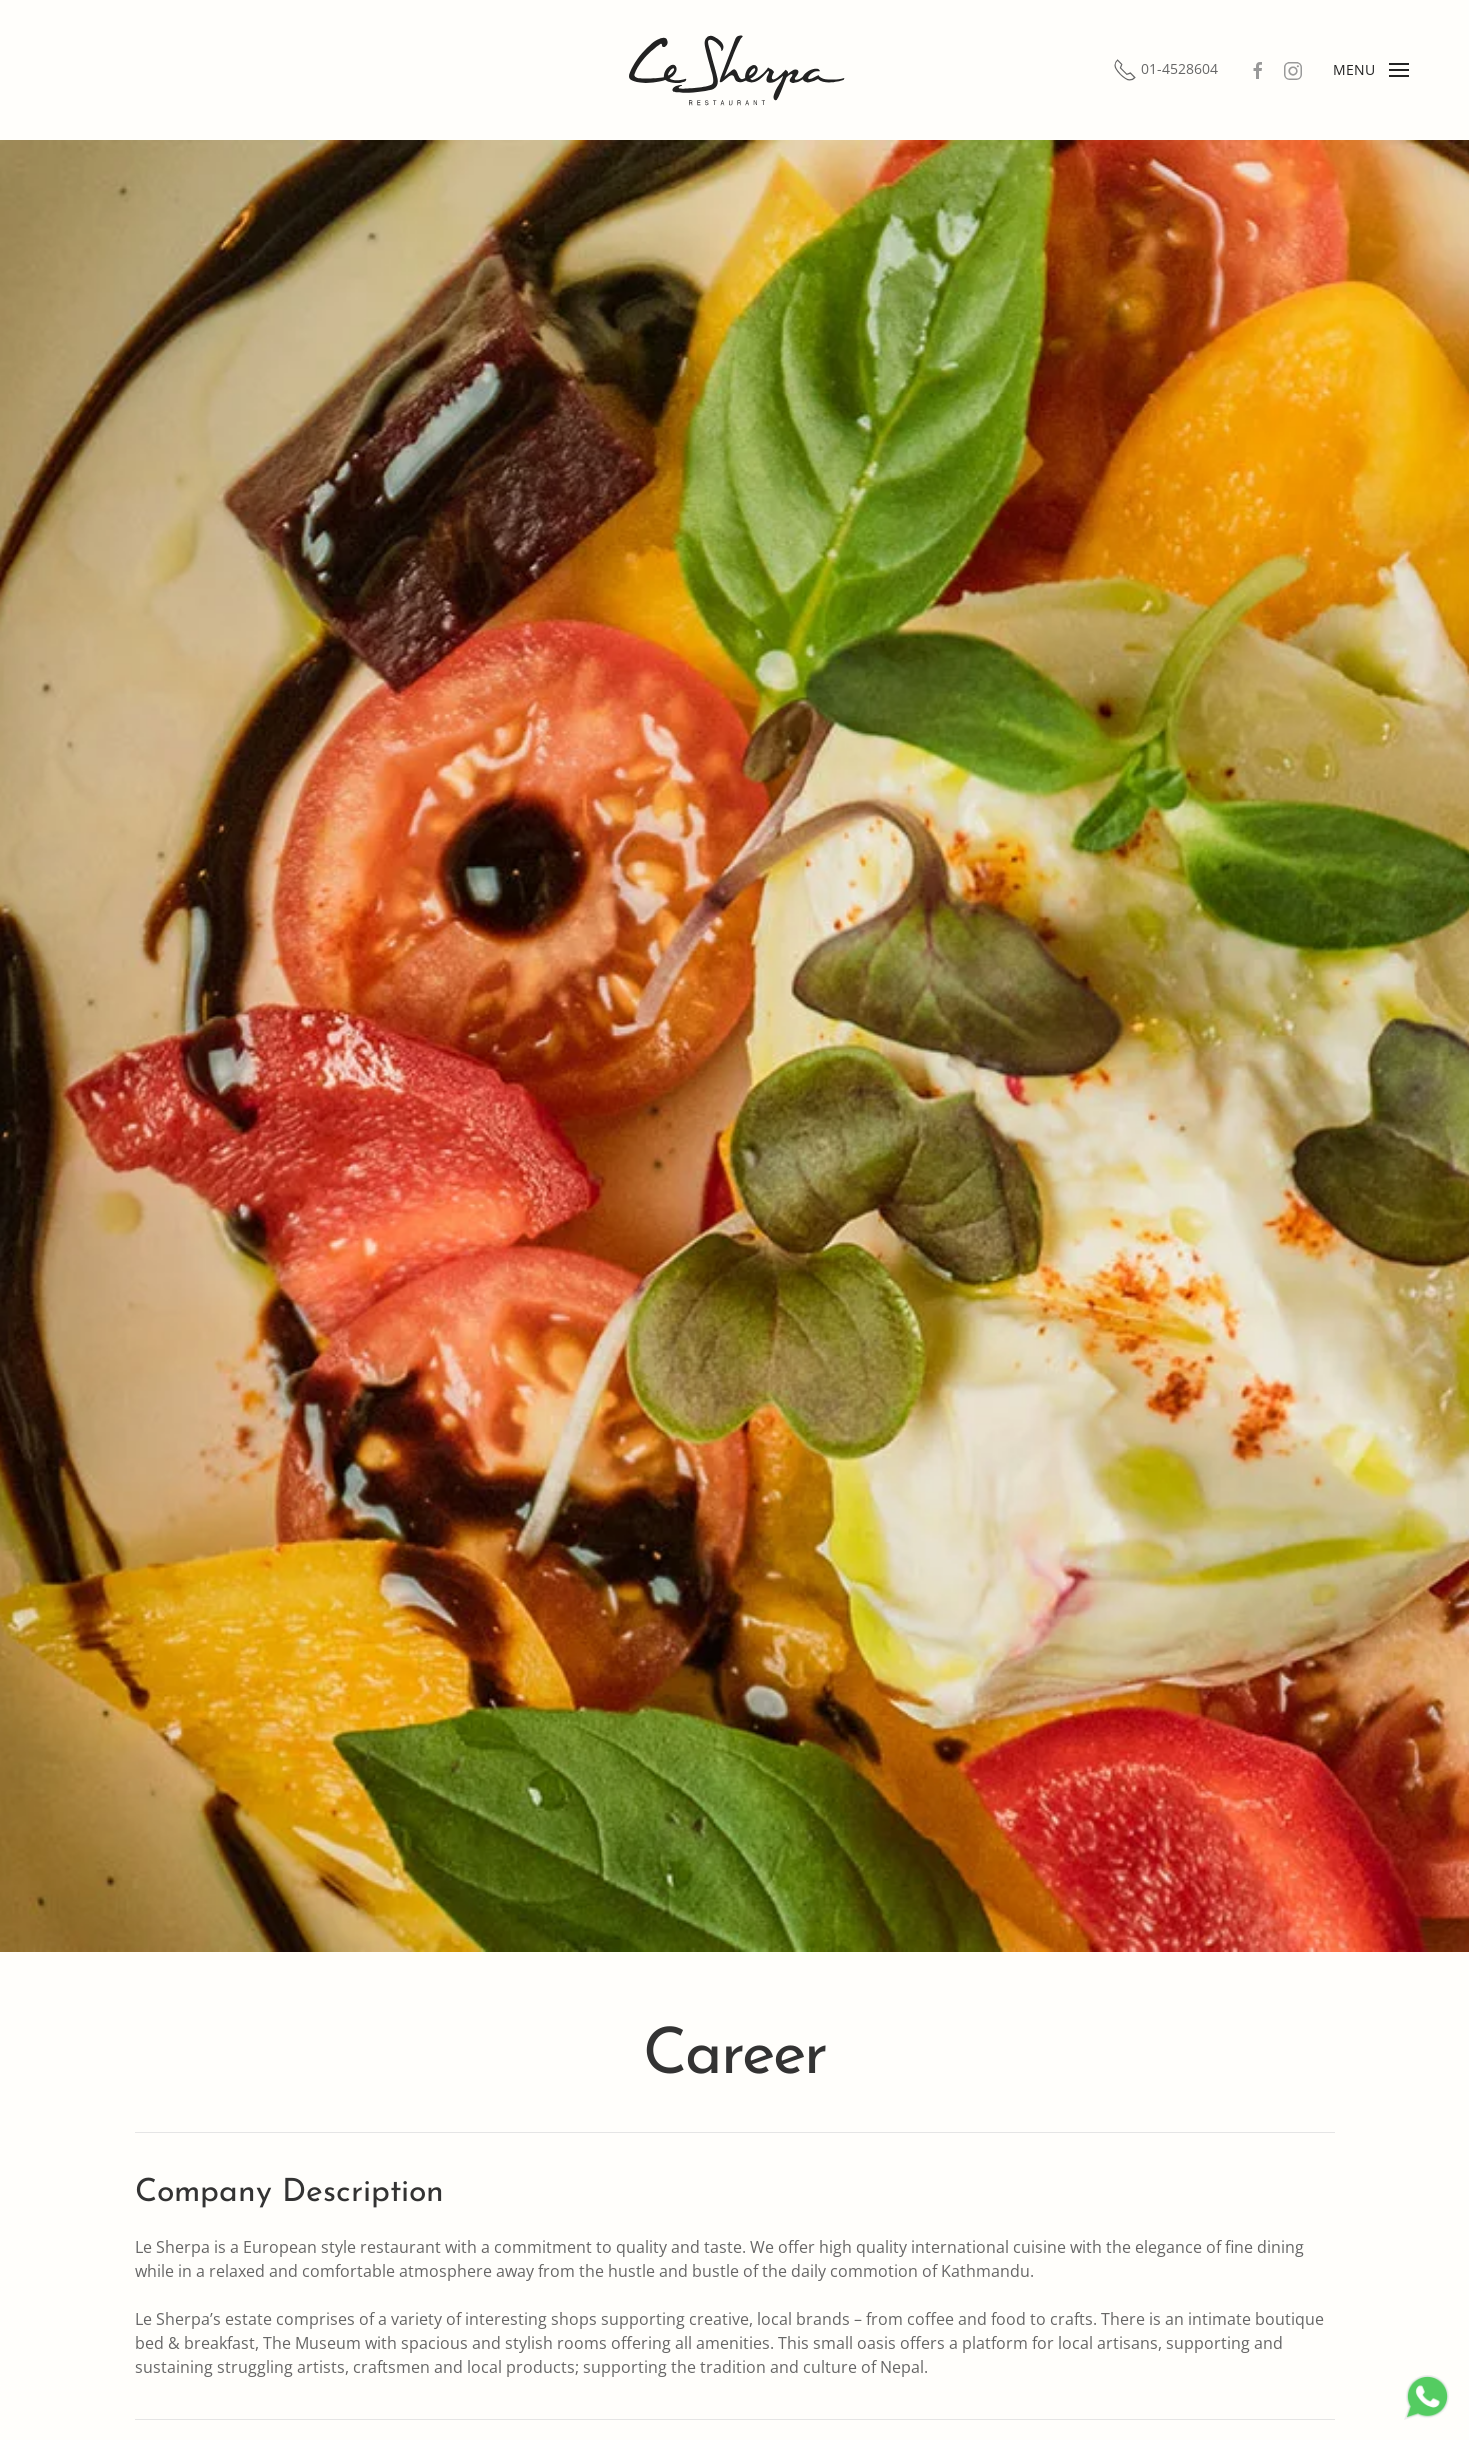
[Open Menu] (1371, 70)
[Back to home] (735, 70)
